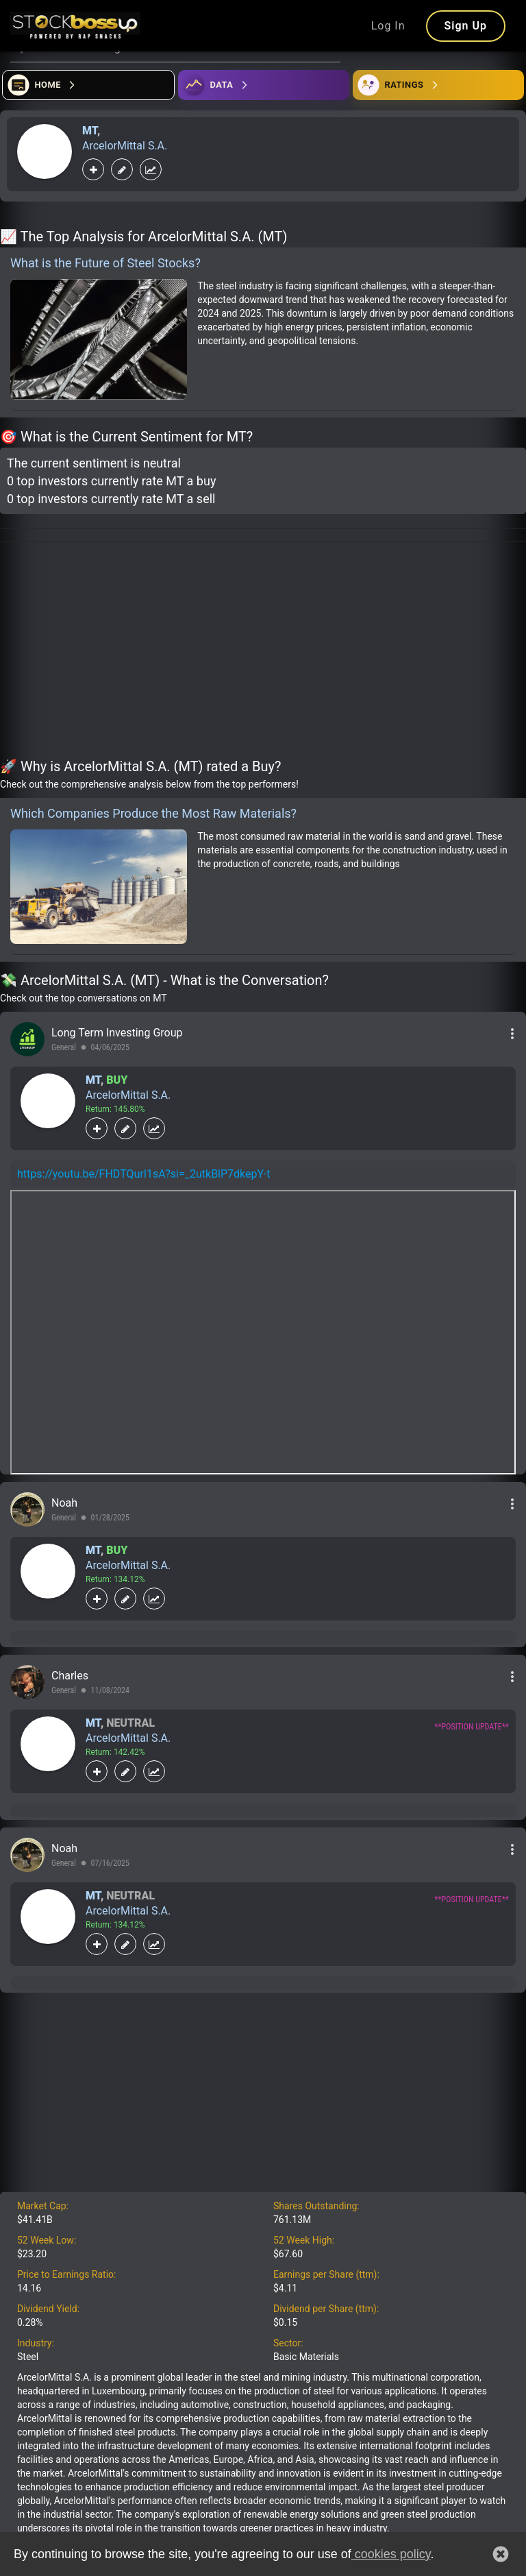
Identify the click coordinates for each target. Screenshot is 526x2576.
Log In (388, 25)
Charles (69, 1675)
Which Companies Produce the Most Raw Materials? (153, 813)
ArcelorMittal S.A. (124, 145)
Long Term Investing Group (116, 1032)
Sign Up (465, 25)
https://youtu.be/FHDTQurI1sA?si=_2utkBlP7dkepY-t (143, 1173)
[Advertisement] (263, 653)
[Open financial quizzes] (88, 85)
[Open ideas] (263, 85)
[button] (501, 2554)
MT (89, 130)
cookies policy (391, 2554)
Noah (64, 1502)
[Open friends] (438, 85)
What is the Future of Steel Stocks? (105, 263)
